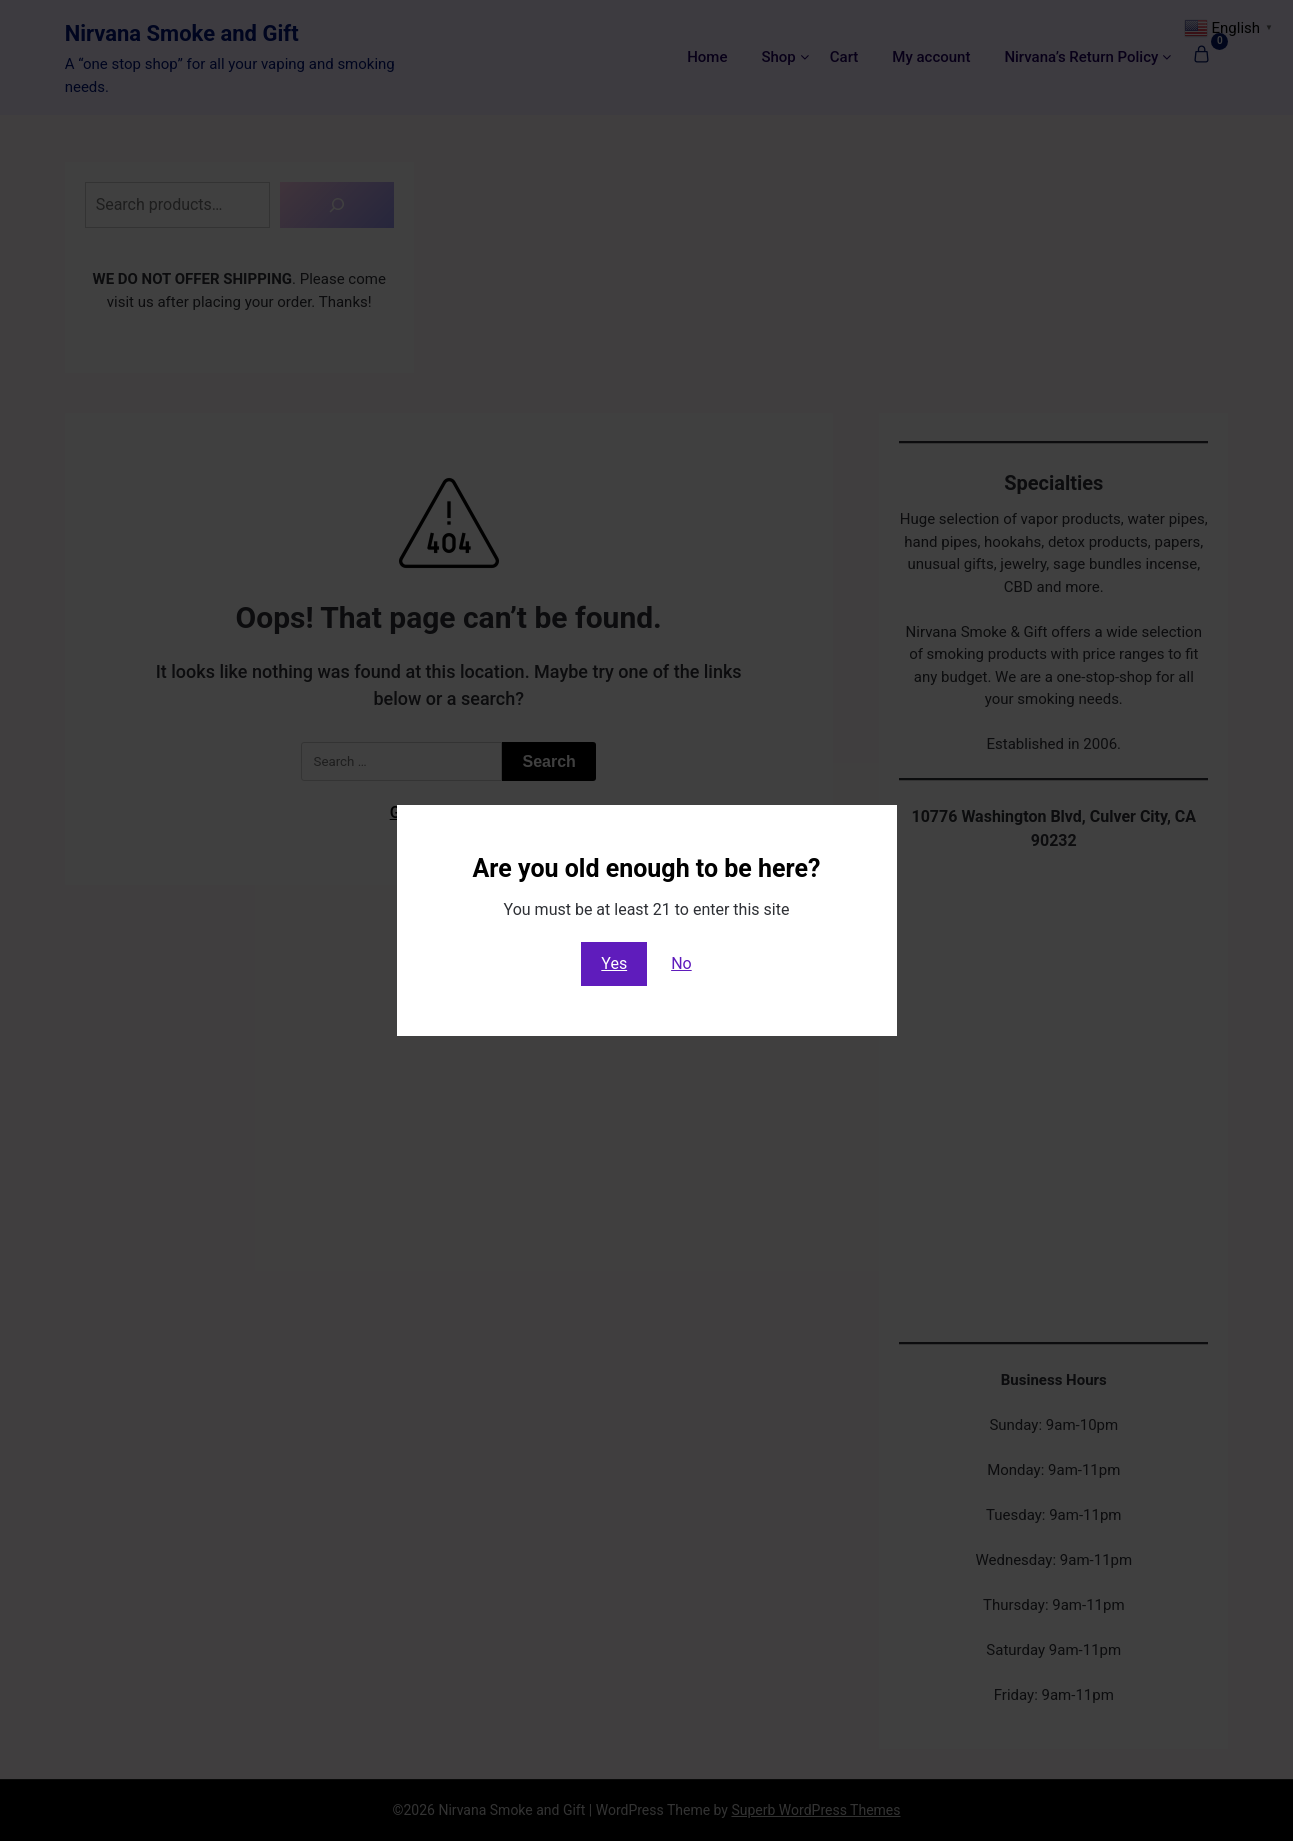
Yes (614, 963)
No (681, 963)
